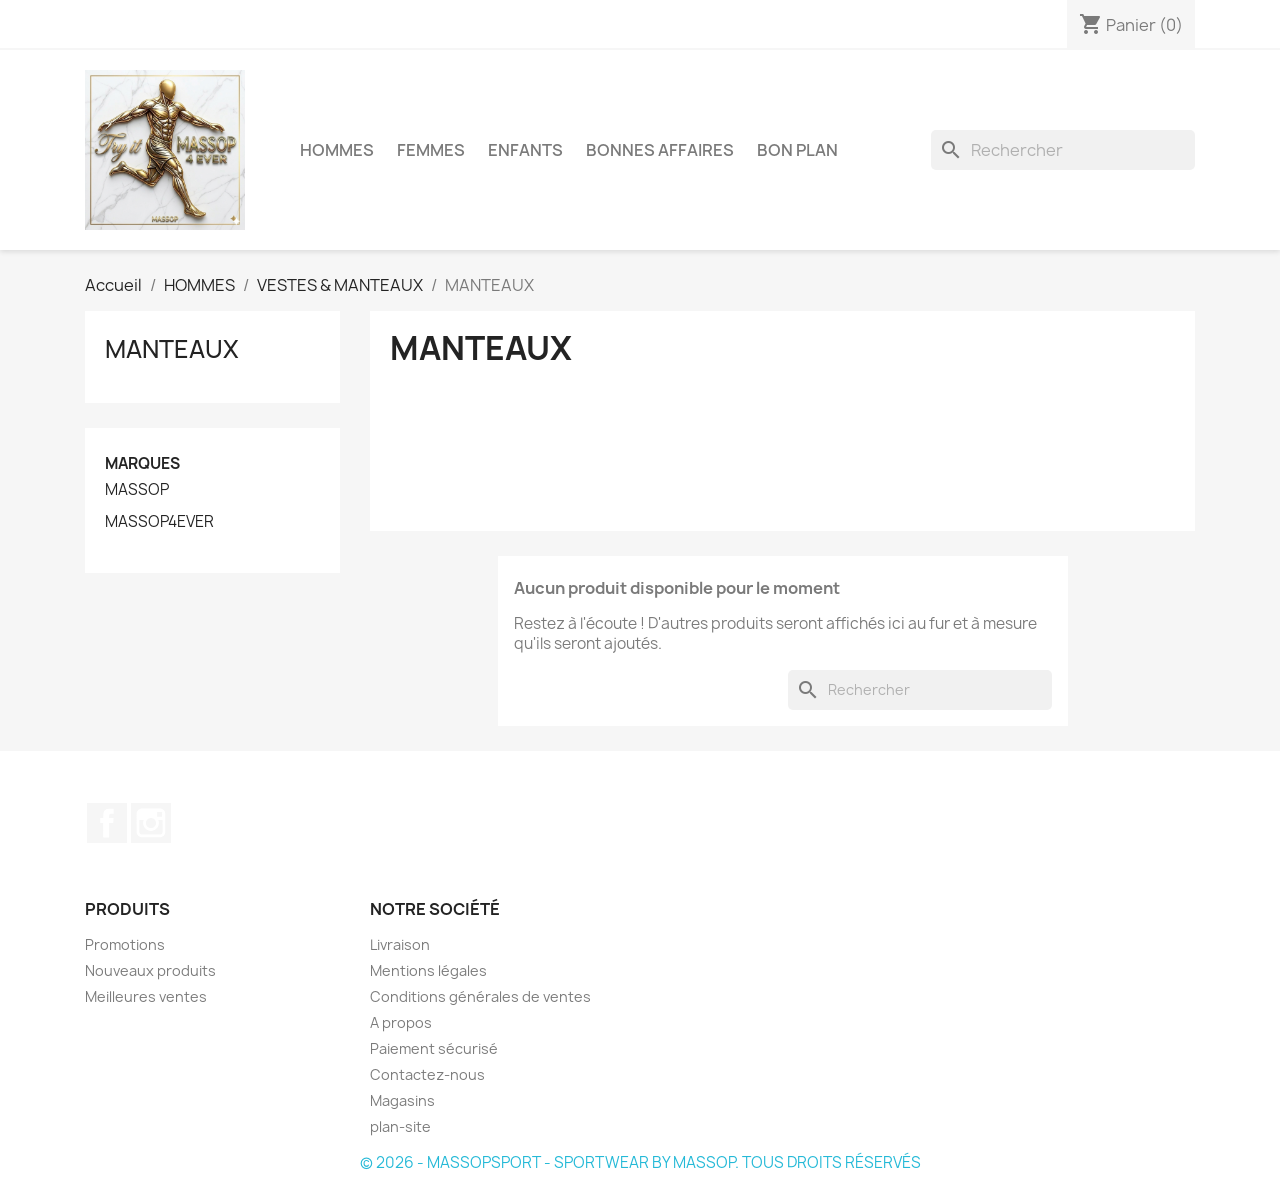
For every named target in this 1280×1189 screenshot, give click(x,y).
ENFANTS (525, 150)
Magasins (402, 1100)
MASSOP (137, 490)
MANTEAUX (172, 349)
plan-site (400, 1126)
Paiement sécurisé (434, 1048)
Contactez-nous (427, 1074)
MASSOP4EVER (159, 522)
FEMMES (431, 150)
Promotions (125, 944)
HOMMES (337, 150)
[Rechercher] (1063, 150)
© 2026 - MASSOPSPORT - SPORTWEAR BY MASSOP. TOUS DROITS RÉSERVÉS (640, 1162)
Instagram (151, 823)
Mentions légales (428, 970)
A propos (401, 1022)
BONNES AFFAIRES (660, 150)
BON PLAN (797, 150)
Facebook (107, 823)
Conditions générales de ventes (480, 996)
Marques (142, 463)
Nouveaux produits (150, 970)
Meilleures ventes (146, 996)
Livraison (400, 944)
